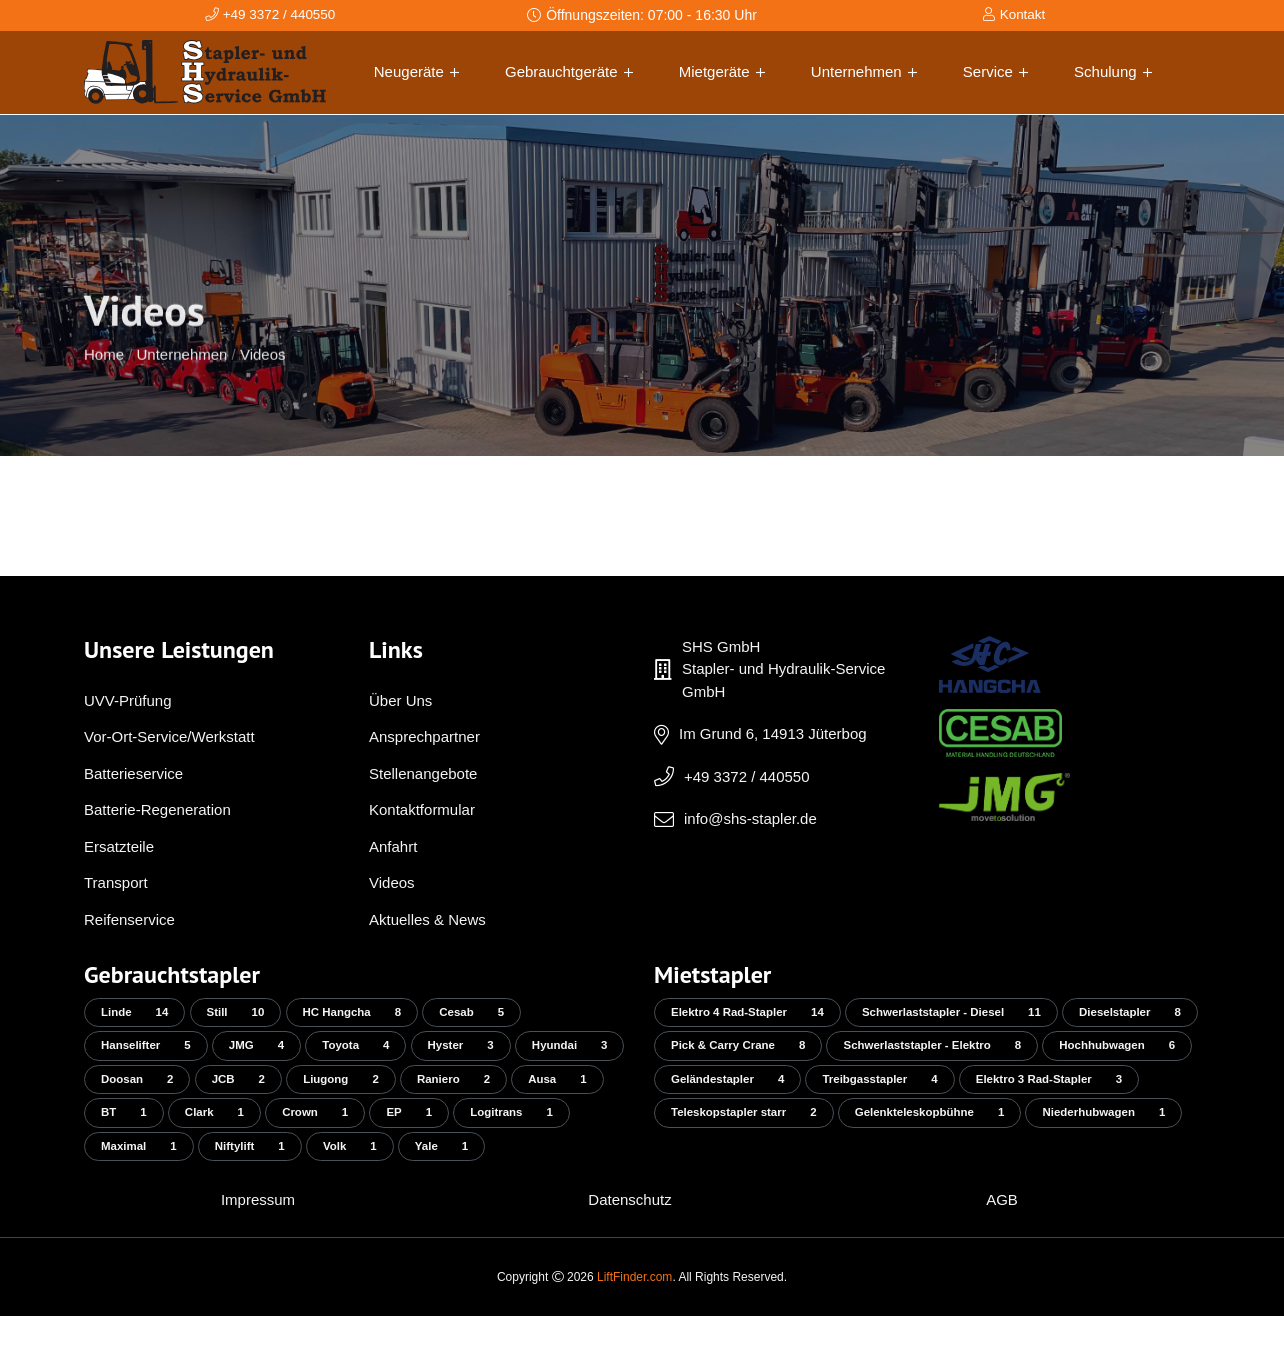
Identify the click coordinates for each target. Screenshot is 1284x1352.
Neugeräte (416, 71)
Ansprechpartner (424, 736)
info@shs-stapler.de (750, 818)
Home (104, 394)
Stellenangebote (423, 773)
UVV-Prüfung (128, 700)
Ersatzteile (119, 846)
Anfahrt (393, 846)
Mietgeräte (722, 71)
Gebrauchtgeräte (569, 71)
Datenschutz (629, 1236)
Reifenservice (129, 919)
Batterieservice (133, 773)
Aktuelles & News (427, 919)
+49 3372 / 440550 (747, 776)
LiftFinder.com (634, 1313)
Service (995, 71)
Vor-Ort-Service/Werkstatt (169, 736)
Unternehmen (864, 71)
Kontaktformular (422, 809)
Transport (116, 882)
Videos (263, 394)
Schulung (1113, 71)
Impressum (258, 1236)
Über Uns (400, 700)
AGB (1002, 1236)
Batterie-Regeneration (157, 809)
